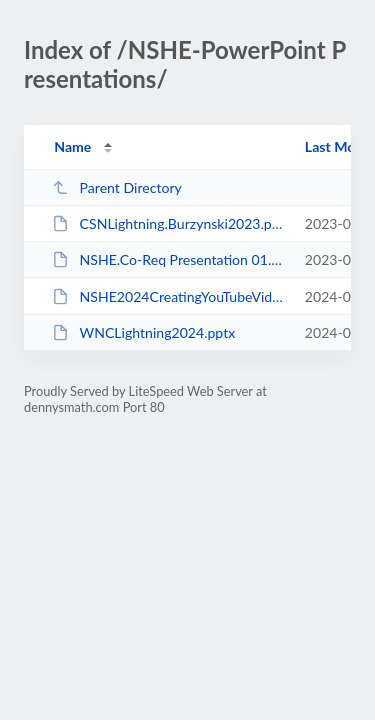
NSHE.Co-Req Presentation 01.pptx (169, 259)
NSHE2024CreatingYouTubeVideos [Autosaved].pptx (169, 296)
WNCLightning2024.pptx (143, 332)
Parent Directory (117, 187)
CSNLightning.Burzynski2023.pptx (169, 223)
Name (72, 146)
